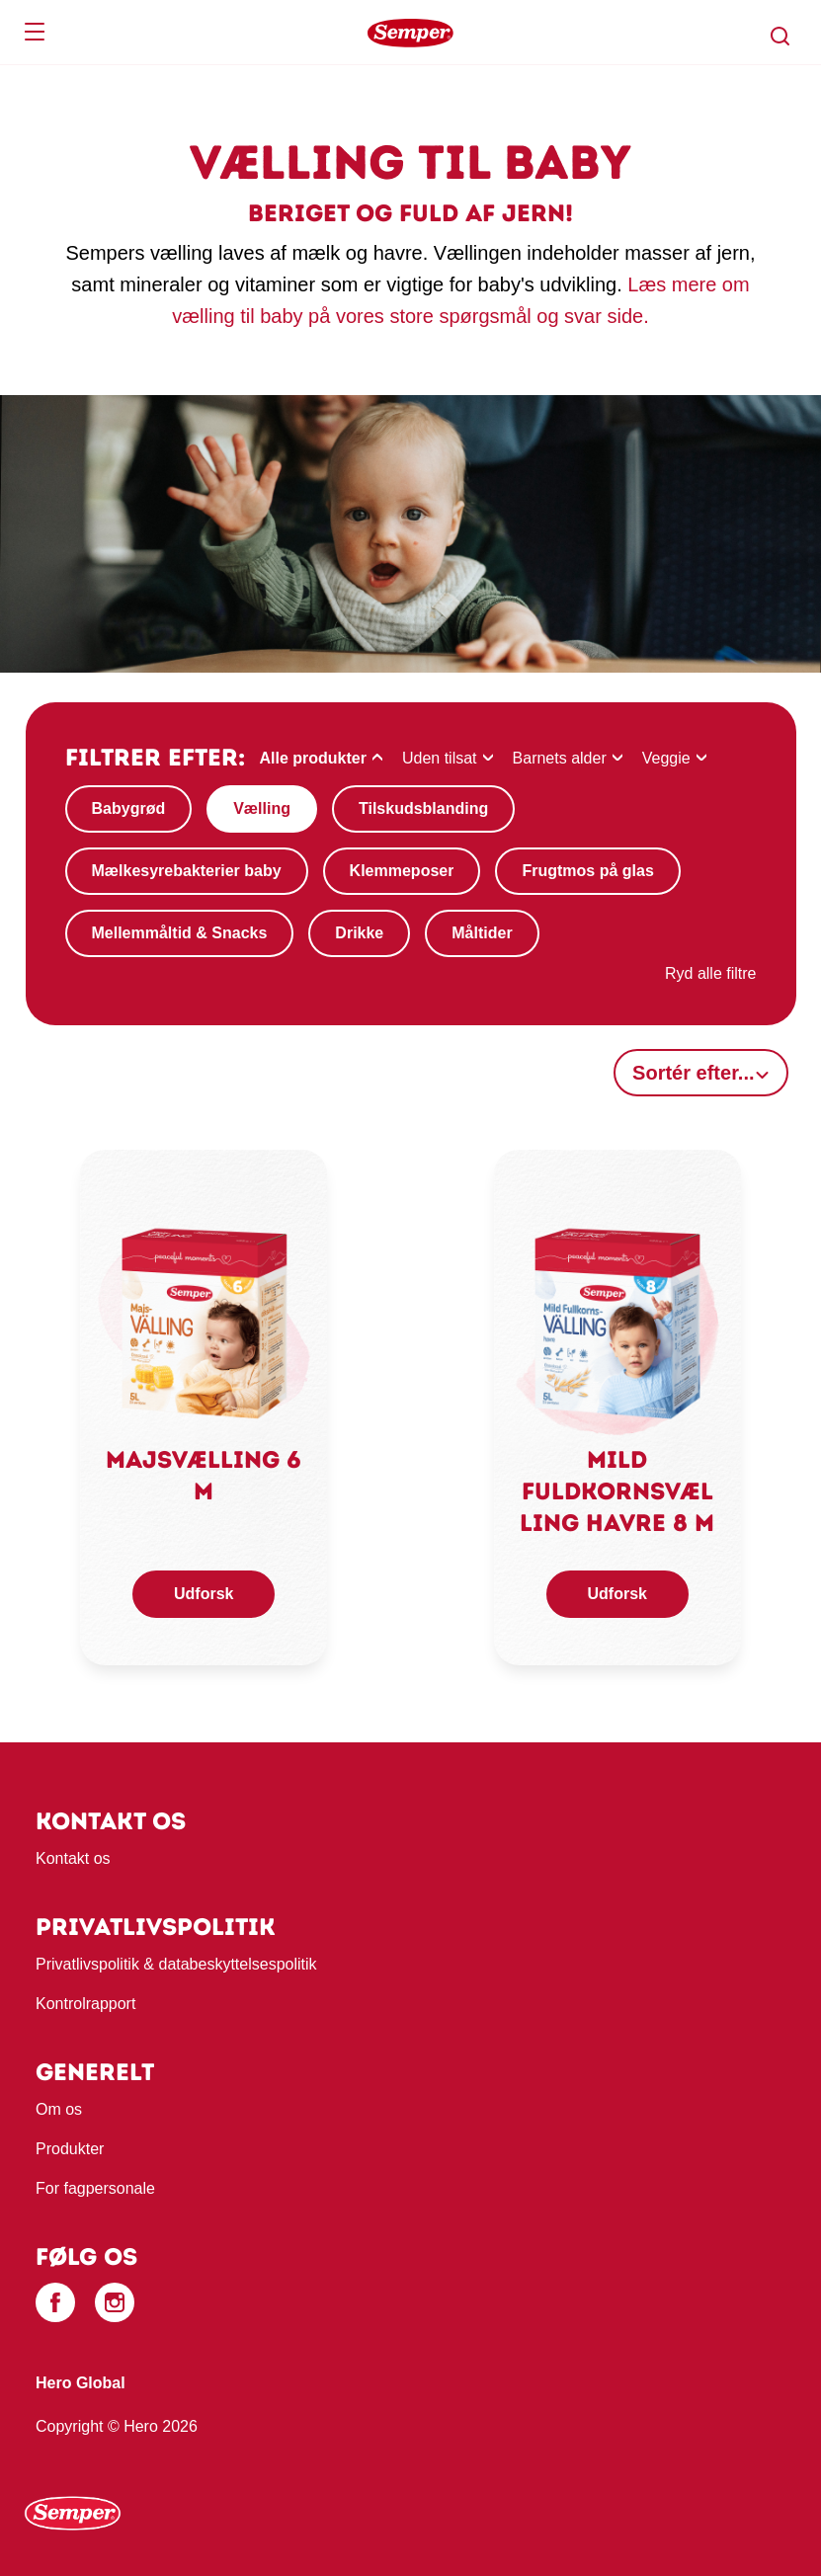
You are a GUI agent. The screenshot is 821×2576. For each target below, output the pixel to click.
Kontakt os (73, 1858)
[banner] (410, 32)
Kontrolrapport (85, 2003)
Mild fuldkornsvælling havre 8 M (617, 1491)
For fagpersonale (95, 2188)
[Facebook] (55, 2302)
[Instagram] (114, 2302)
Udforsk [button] (203, 1593)
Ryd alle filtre (710, 973)
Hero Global (80, 2383)
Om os (59, 2109)
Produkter (70, 2148)
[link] (203, 1320)
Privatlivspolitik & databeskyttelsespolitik (176, 1964)
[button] (780, 36)
